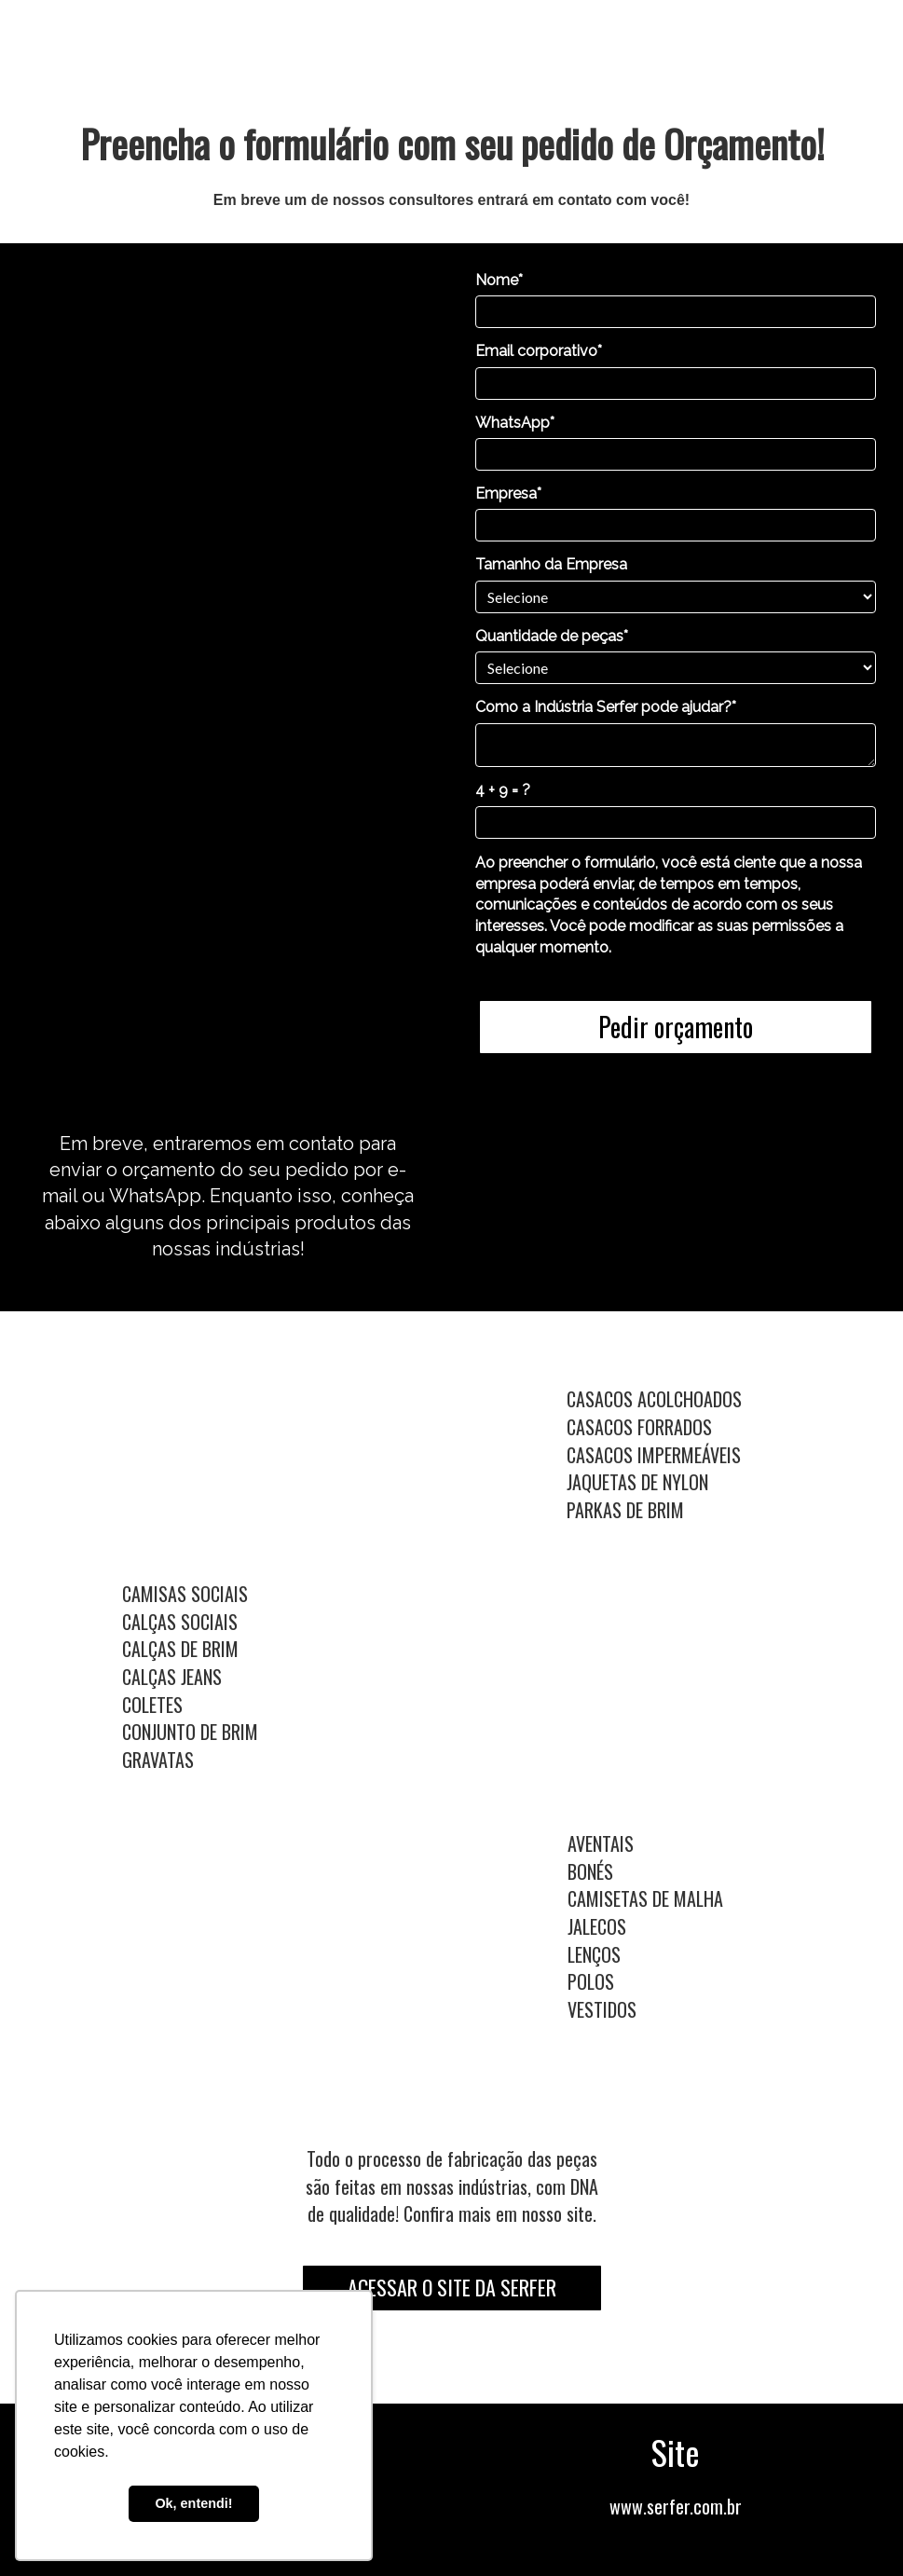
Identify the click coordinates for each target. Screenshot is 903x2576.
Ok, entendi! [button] (193, 2503)
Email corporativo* (538, 351)
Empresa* (508, 493)
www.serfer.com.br (675, 2506)
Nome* (499, 280)
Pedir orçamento (675, 1026)
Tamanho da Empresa (551, 564)
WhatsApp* (514, 423)
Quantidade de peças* (551, 636)
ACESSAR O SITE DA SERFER (452, 2287)
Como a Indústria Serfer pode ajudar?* (605, 707)
